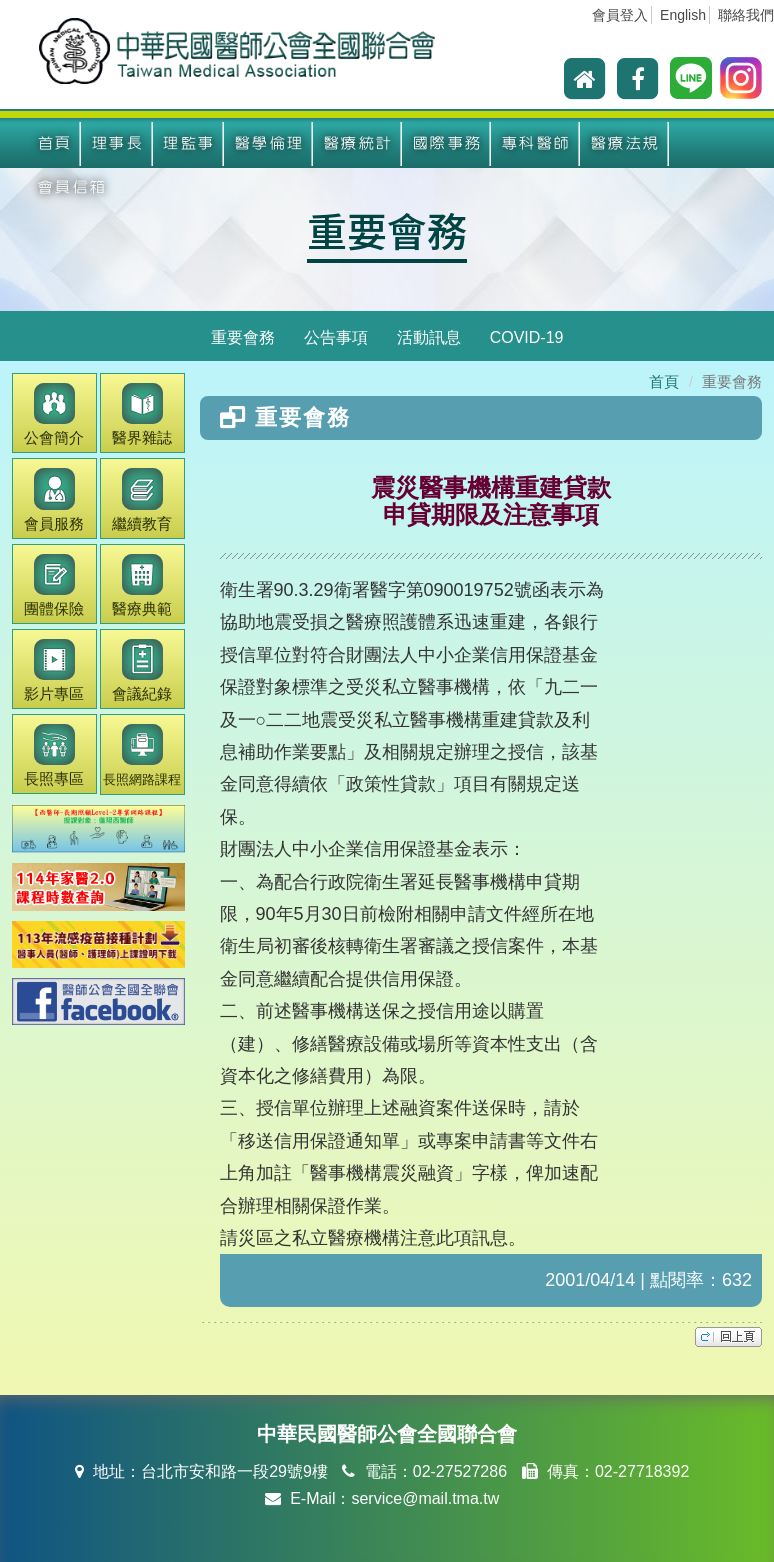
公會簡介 (54, 414)
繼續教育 (142, 499)
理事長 (117, 143)
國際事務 (447, 143)
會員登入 (620, 15)
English (683, 15)
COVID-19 (527, 337)
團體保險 (54, 585)
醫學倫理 (269, 143)
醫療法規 (625, 143)
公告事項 (336, 337)
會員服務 (54, 499)
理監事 (188, 143)
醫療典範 (142, 585)
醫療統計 (358, 143)
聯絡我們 (746, 15)
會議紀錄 (142, 670)
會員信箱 (72, 187)
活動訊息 (429, 337)
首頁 (54, 143)
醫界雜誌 (142, 414)
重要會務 (387, 230)
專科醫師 (536, 143)
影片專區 (54, 670)
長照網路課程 (142, 755)
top (728, 1337)
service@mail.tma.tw (425, 1498)
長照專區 (54, 755)
